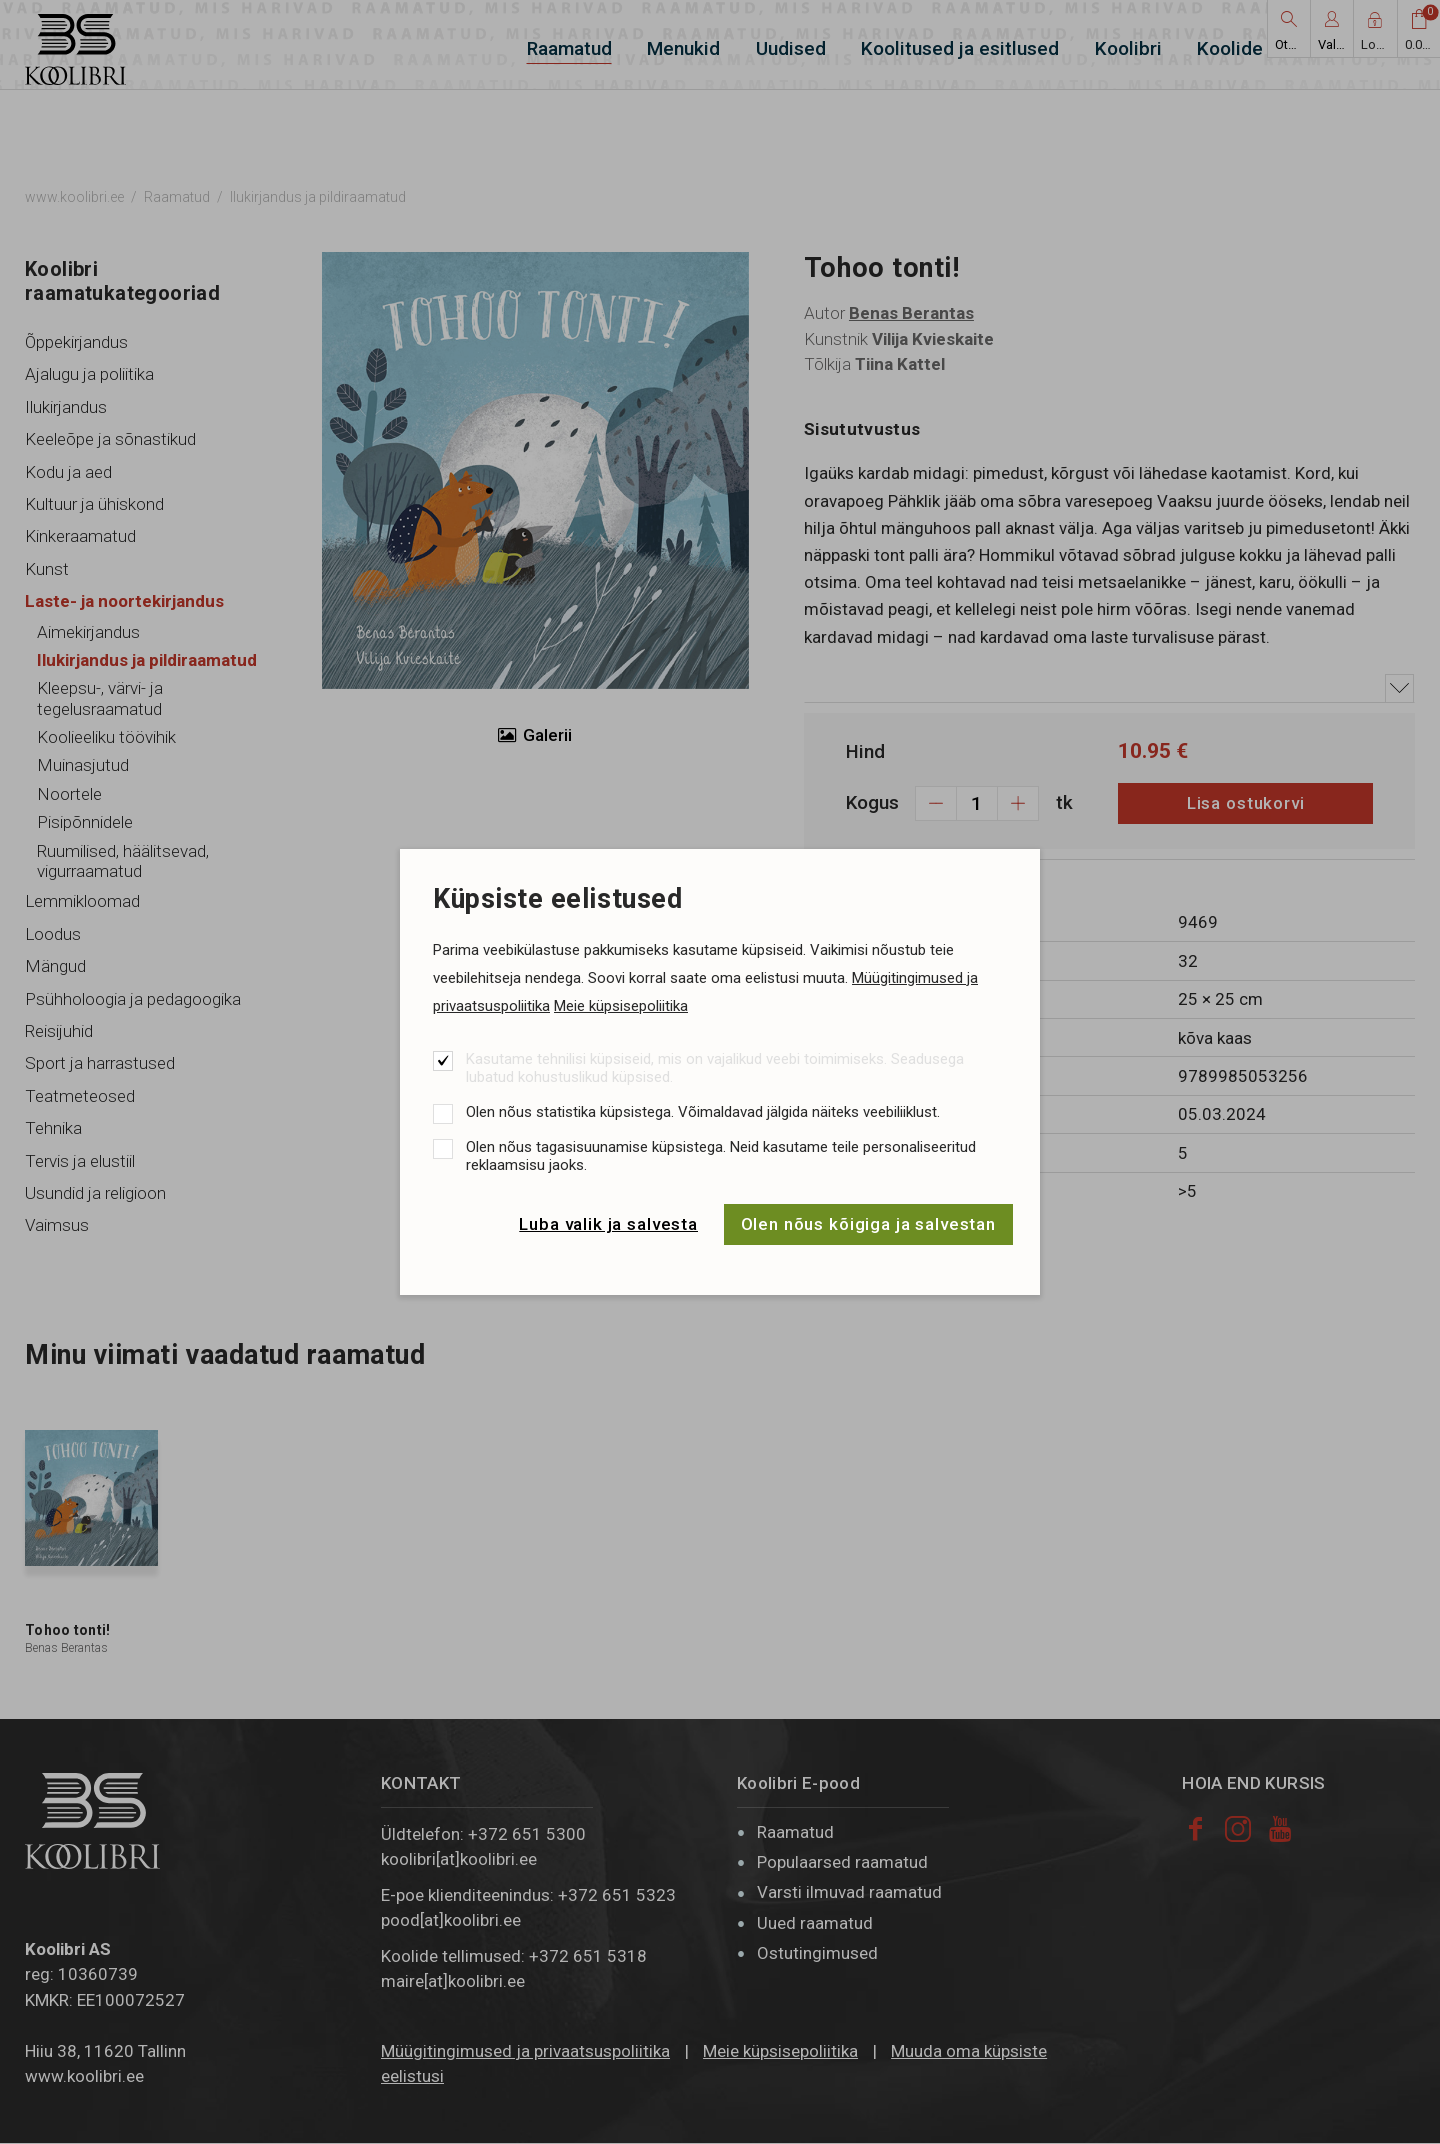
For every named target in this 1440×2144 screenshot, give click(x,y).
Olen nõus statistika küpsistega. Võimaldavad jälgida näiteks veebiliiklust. (703, 1112)
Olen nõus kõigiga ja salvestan (869, 1224)
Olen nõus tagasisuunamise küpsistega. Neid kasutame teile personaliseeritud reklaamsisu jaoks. (721, 1156)
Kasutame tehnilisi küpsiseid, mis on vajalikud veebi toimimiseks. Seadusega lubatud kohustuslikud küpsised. (715, 1068)
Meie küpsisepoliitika (621, 1006)
